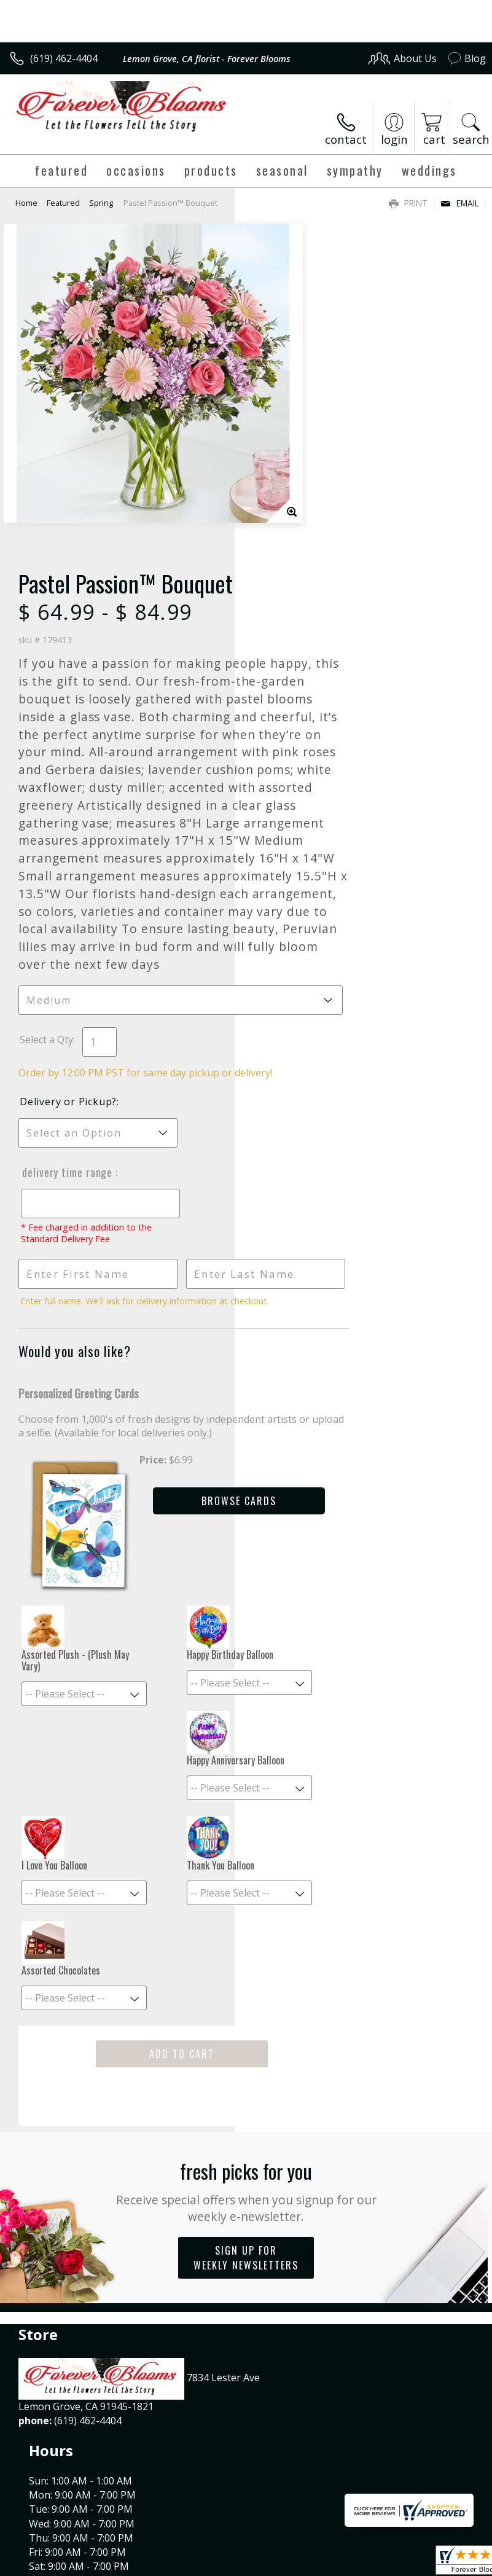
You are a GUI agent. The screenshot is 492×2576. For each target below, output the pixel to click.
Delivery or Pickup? (302, 926)
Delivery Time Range (301, 996)
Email (459, 203)
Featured (63, 202)
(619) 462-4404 (64, 58)
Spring (101, 202)
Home (26, 202)
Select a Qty (281, 850)
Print (408, 203)
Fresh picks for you (246, 2020)
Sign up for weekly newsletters (246, 2087)
